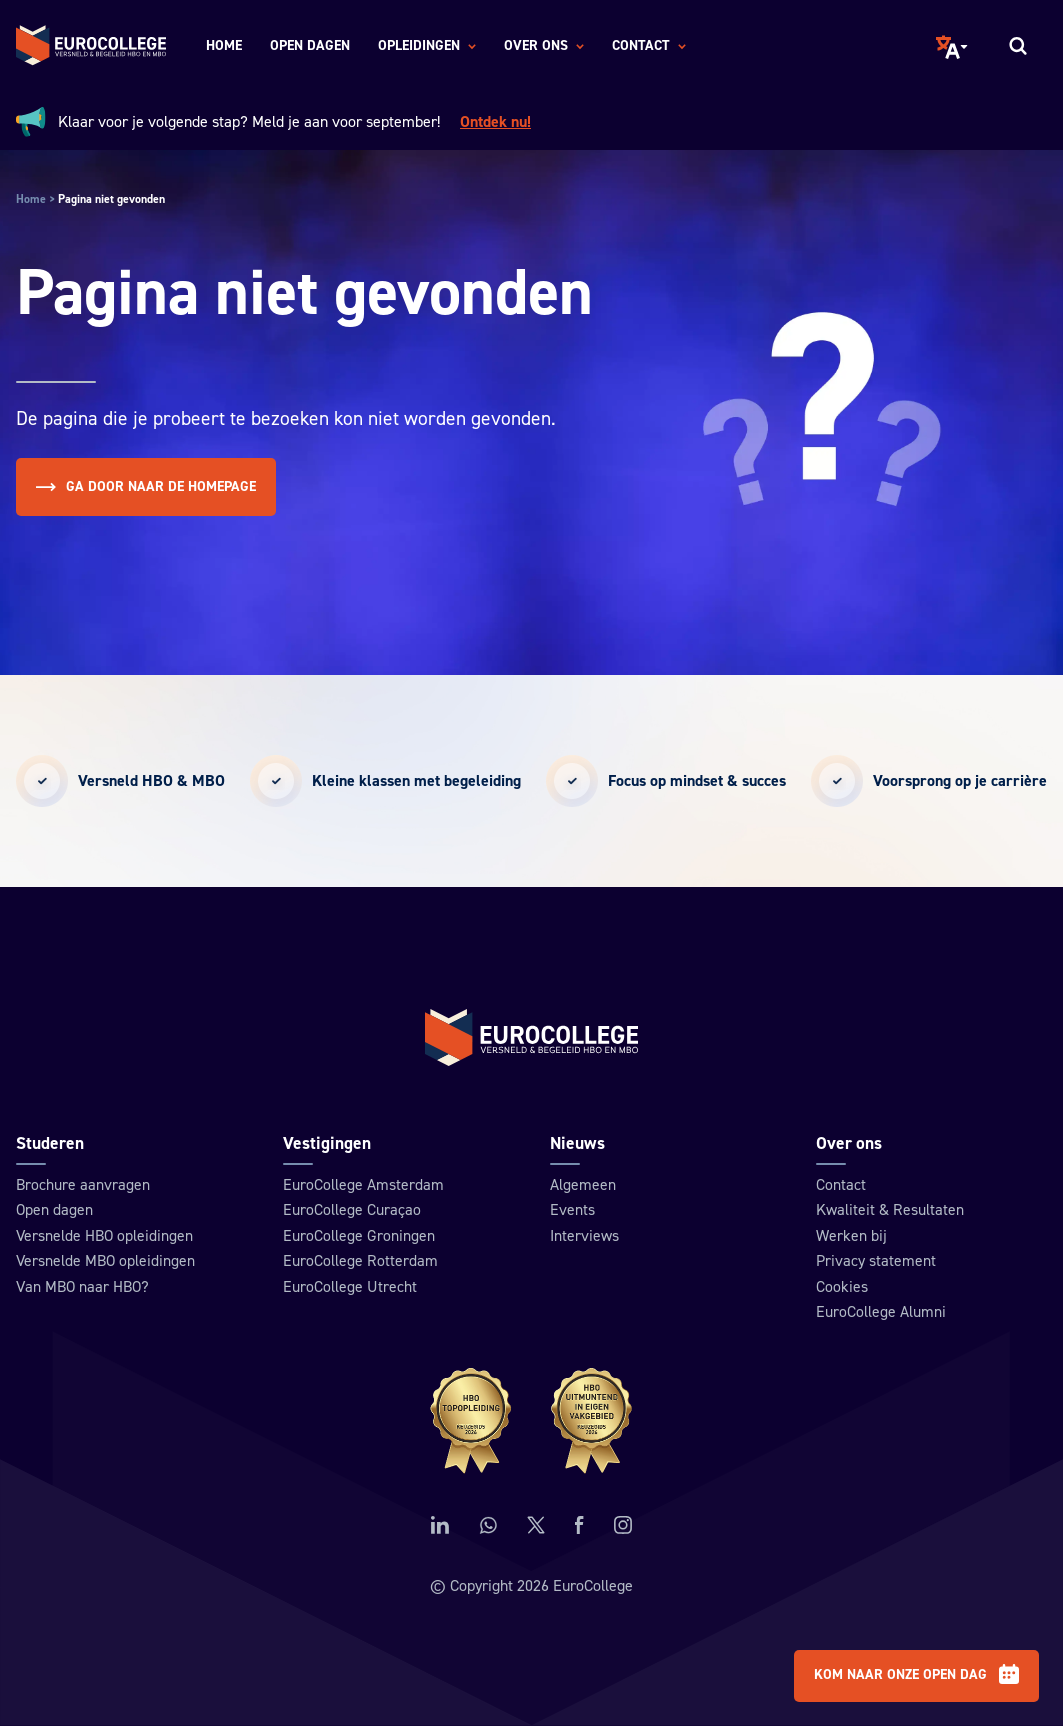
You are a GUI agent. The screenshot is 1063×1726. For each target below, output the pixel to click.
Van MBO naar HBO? (82, 1287)
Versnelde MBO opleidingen (105, 1261)
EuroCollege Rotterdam (360, 1261)
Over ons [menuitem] (544, 47)
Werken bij (851, 1236)
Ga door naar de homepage (146, 487)
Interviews (584, 1236)
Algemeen (583, 1184)
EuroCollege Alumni (881, 1312)
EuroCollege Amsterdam (363, 1184)
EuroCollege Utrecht (350, 1287)
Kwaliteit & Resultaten (890, 1210)
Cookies (842, 1287)
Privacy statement (876, 1261)
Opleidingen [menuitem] (427, 47)
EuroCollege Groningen (359, 1236)
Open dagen (54, 1210)
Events (572, 1210)
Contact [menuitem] (649, 47)
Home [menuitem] (224, 46)
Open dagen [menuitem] (310, 46)
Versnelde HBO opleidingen (104, 1236)
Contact (841, 1184)
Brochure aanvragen (83, 1184)
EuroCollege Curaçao (352, 1210)
